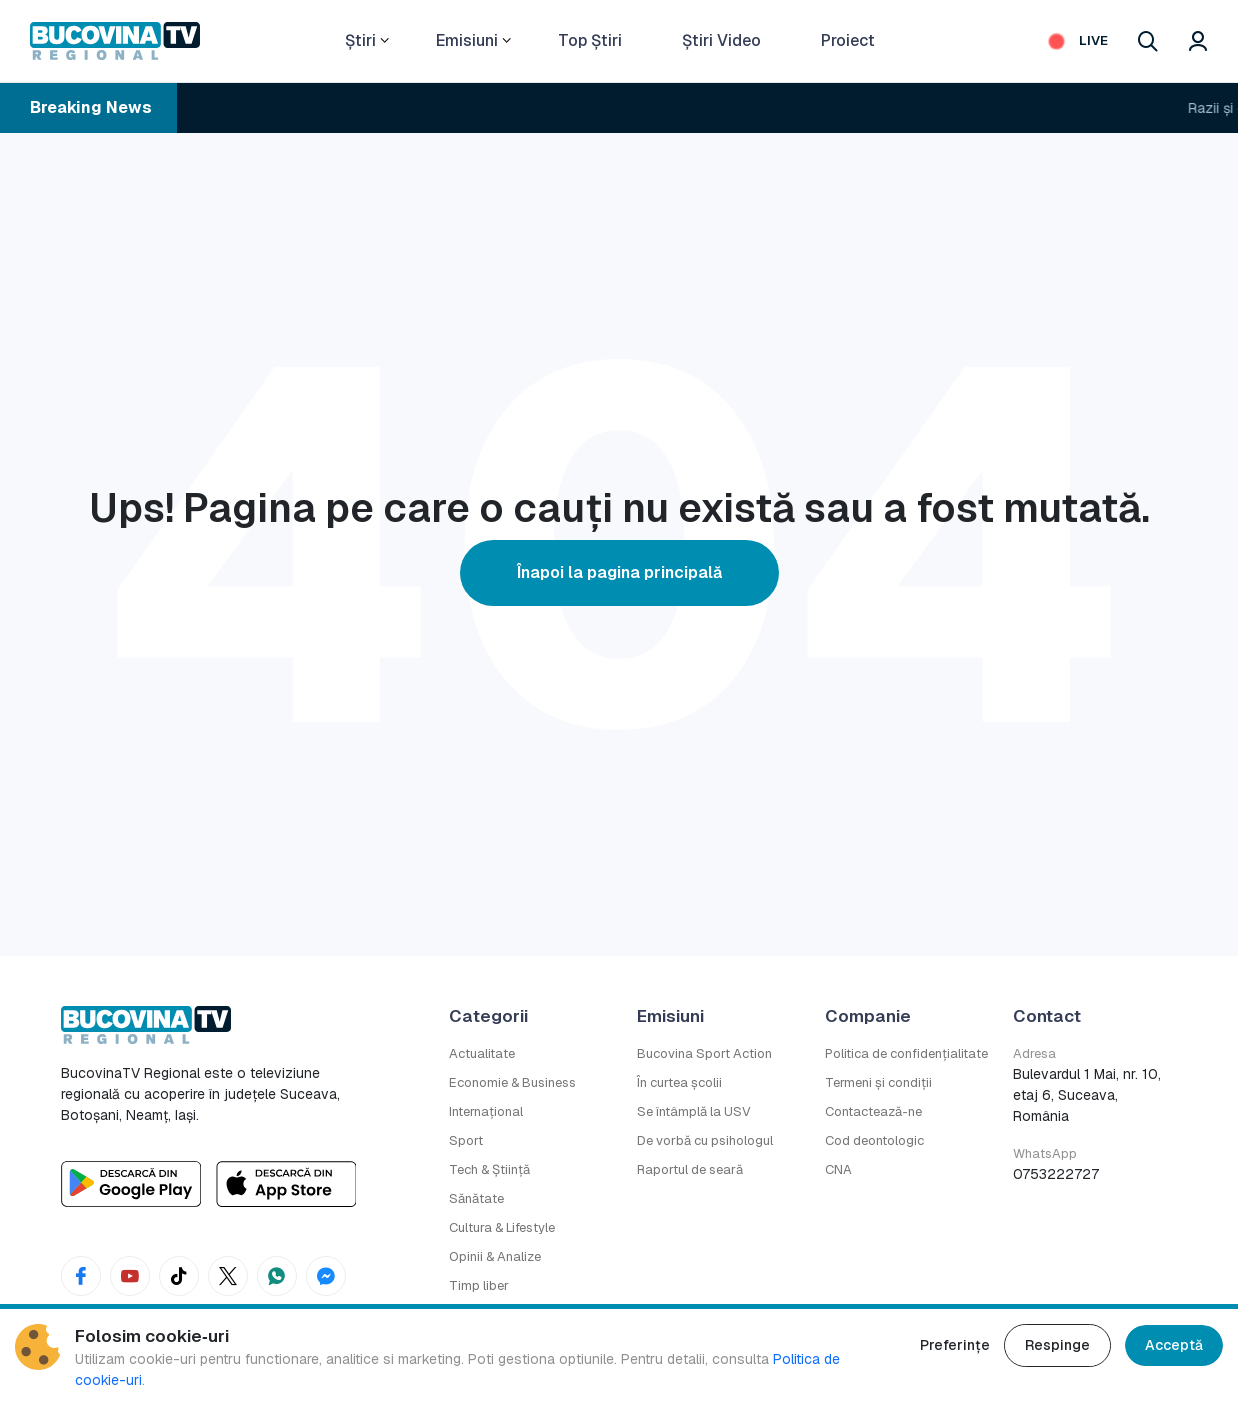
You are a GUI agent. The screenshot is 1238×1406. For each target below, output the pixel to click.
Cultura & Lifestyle (502, 1227)
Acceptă (1174, 1345)
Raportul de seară (690, 1169)
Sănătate (476, 1198)
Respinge (1057, 1345)
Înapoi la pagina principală (619, 572)
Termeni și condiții (878, 1082)
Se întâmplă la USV (694, 1111)
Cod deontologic (874, 1140)
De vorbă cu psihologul (705, 1140)
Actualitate (482, 1053)
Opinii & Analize (495, 1256)
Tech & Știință (489, 1169)
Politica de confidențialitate (906, 1053)
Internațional (486, 1111)
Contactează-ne (873, 1111)
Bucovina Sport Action (704, 1053)
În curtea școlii (679, 1082)
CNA (838, 1169)
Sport (466, 1140)
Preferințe (955, 1345)
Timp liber (479, 1285)
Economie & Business (512, 1082)
